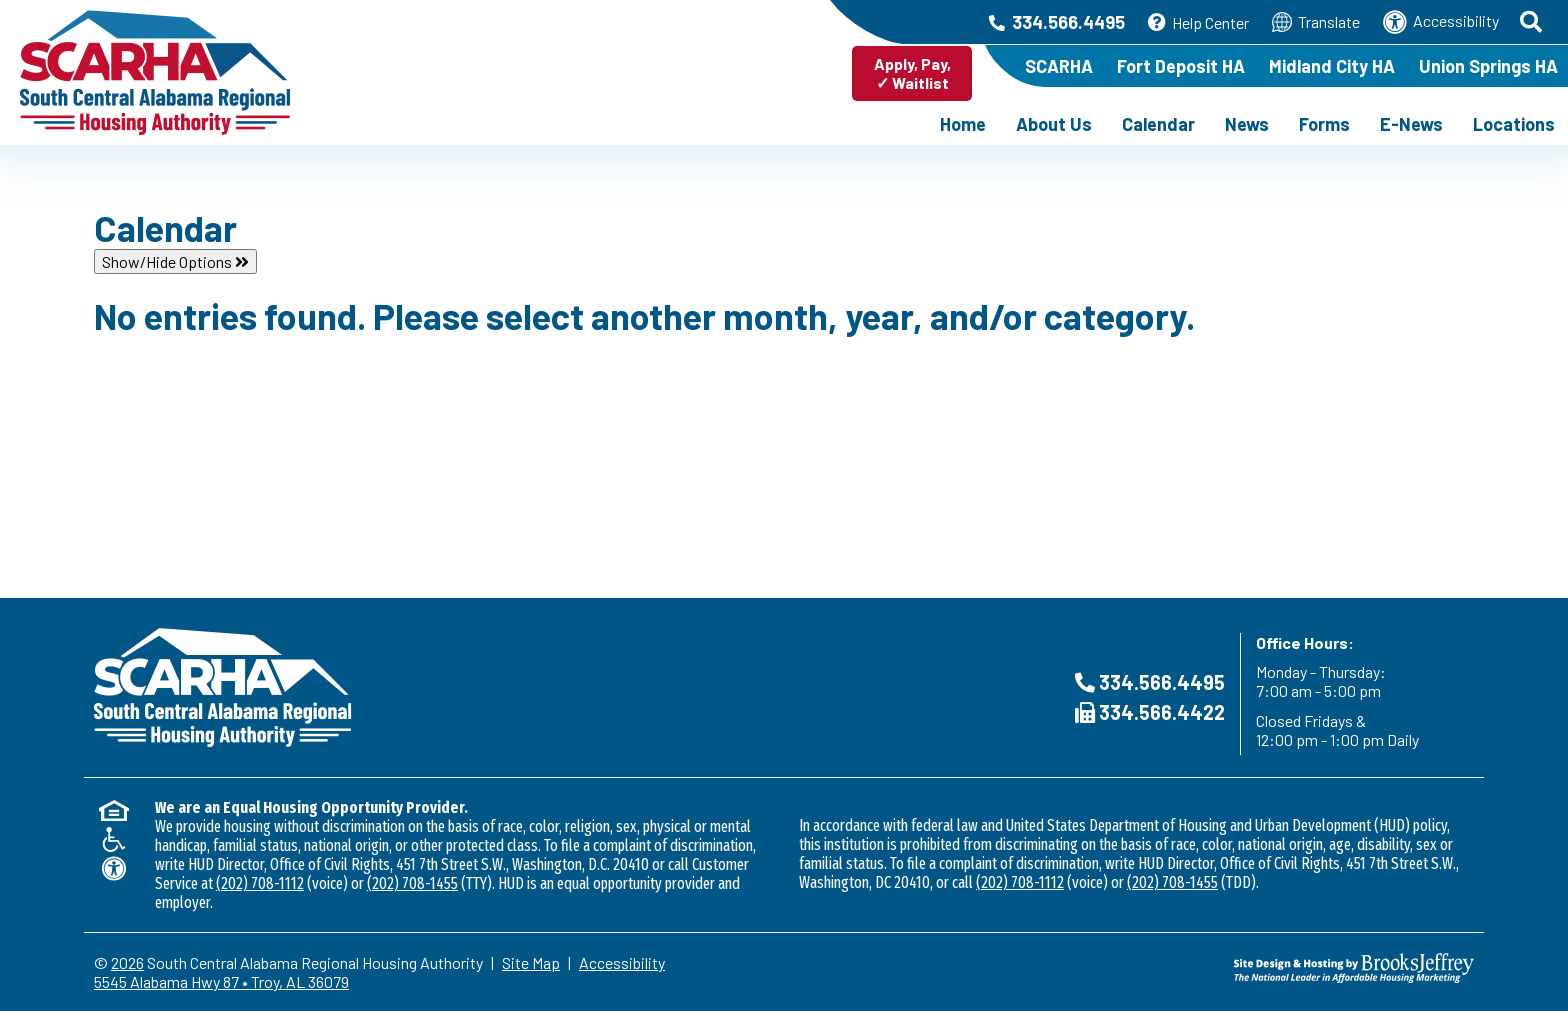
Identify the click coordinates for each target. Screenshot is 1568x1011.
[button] (1532, 22)
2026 (127, 962)
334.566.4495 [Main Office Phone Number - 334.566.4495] (1057, 22)
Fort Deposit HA (1181, 66)
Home (963, 124)
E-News (1411, 124)
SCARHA (1059, 66)
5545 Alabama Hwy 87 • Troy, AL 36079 (221, 981)
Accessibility (1441, 22)
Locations (1514, 124)
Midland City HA (1332, 66)
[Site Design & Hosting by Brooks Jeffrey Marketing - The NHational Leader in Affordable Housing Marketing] (1301, 968)
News (1247, 124)
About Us (1054, 124)
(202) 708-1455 (412, 883)
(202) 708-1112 (260, 883)
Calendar (1158, 124)
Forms (1324, 124)
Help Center (1198, 22)
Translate (1316, 22)
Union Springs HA (1488, 66)
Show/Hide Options (175, 261)
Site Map (531, 962)
